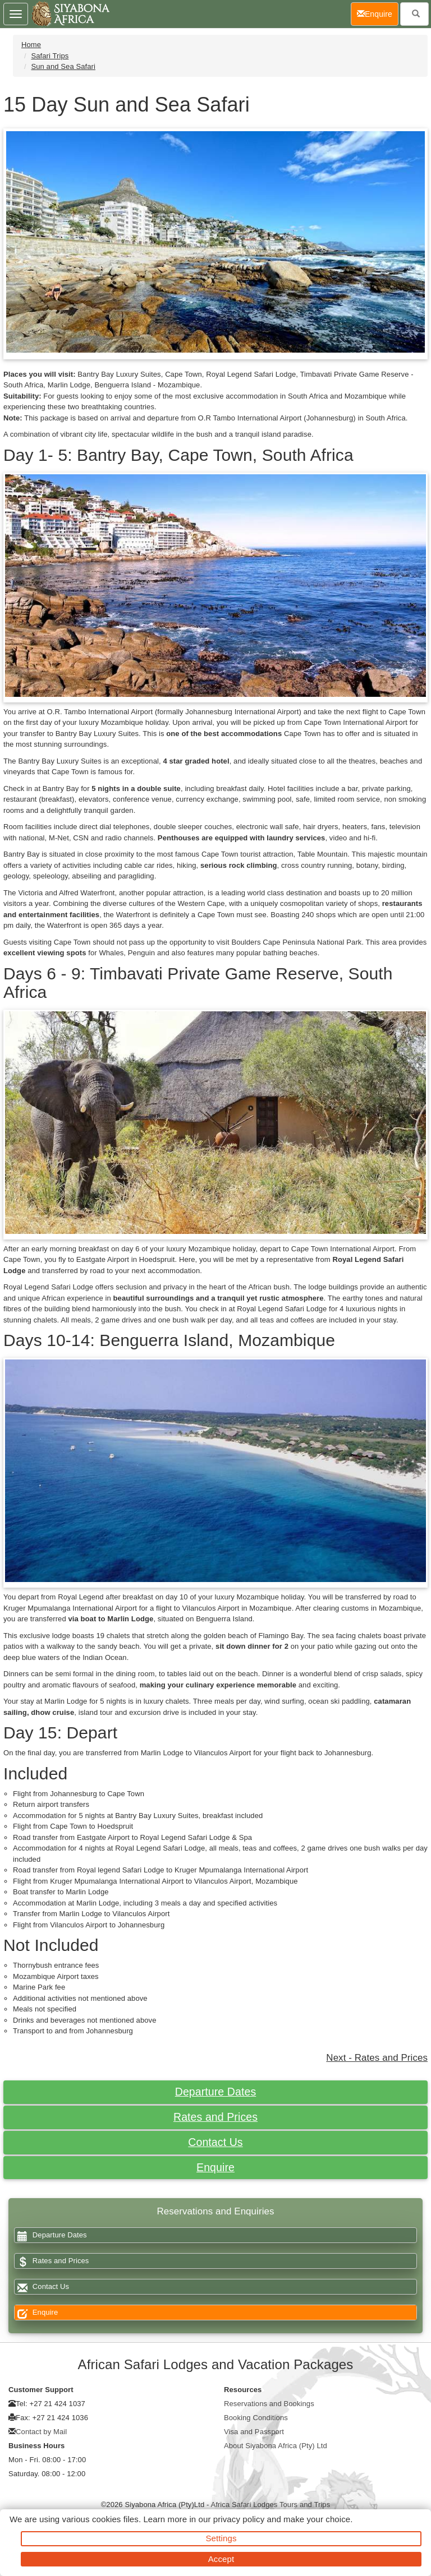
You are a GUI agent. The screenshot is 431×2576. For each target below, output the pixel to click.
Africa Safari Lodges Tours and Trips (270, 2504)
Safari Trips (49, 56)
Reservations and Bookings (269, 2403)
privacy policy (238, 2519)
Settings (221, 2538)
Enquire (215, 2167)
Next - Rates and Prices (377, 2057)
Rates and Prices (215, 2117)
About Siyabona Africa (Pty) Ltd (275, 2445)
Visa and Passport (254, 2431)
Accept (221, 2559)
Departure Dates (215, 2091)
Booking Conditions (256, 2417)
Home (31, 44)
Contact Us (215, 2142)
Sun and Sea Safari (63, 66)
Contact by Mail (41, 2431)
